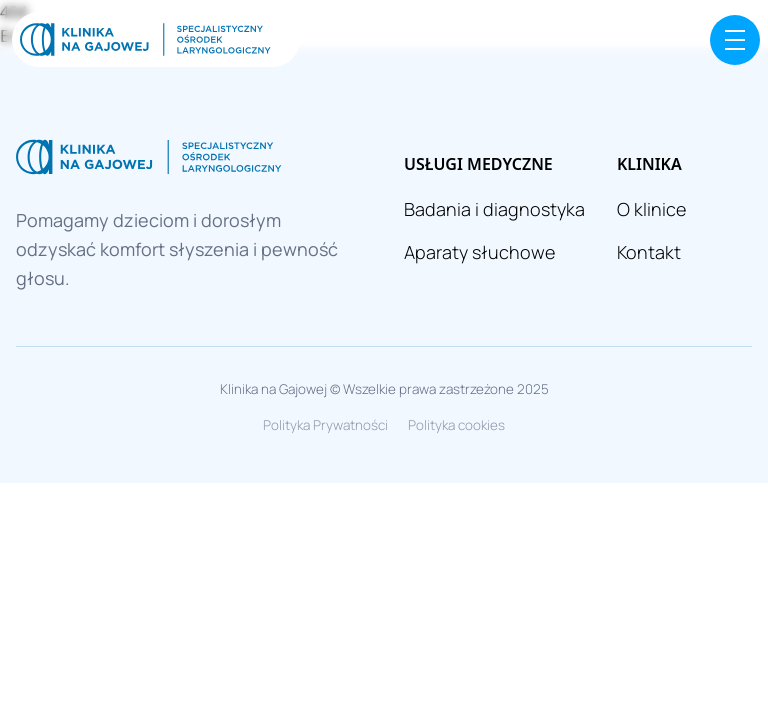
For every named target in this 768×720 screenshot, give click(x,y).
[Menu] (735, 40)
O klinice (651, 209)
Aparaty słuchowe (479, 252)
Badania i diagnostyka (494, 209)
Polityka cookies (456, 425)
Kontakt (649, 252)
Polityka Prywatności (325, 425)
